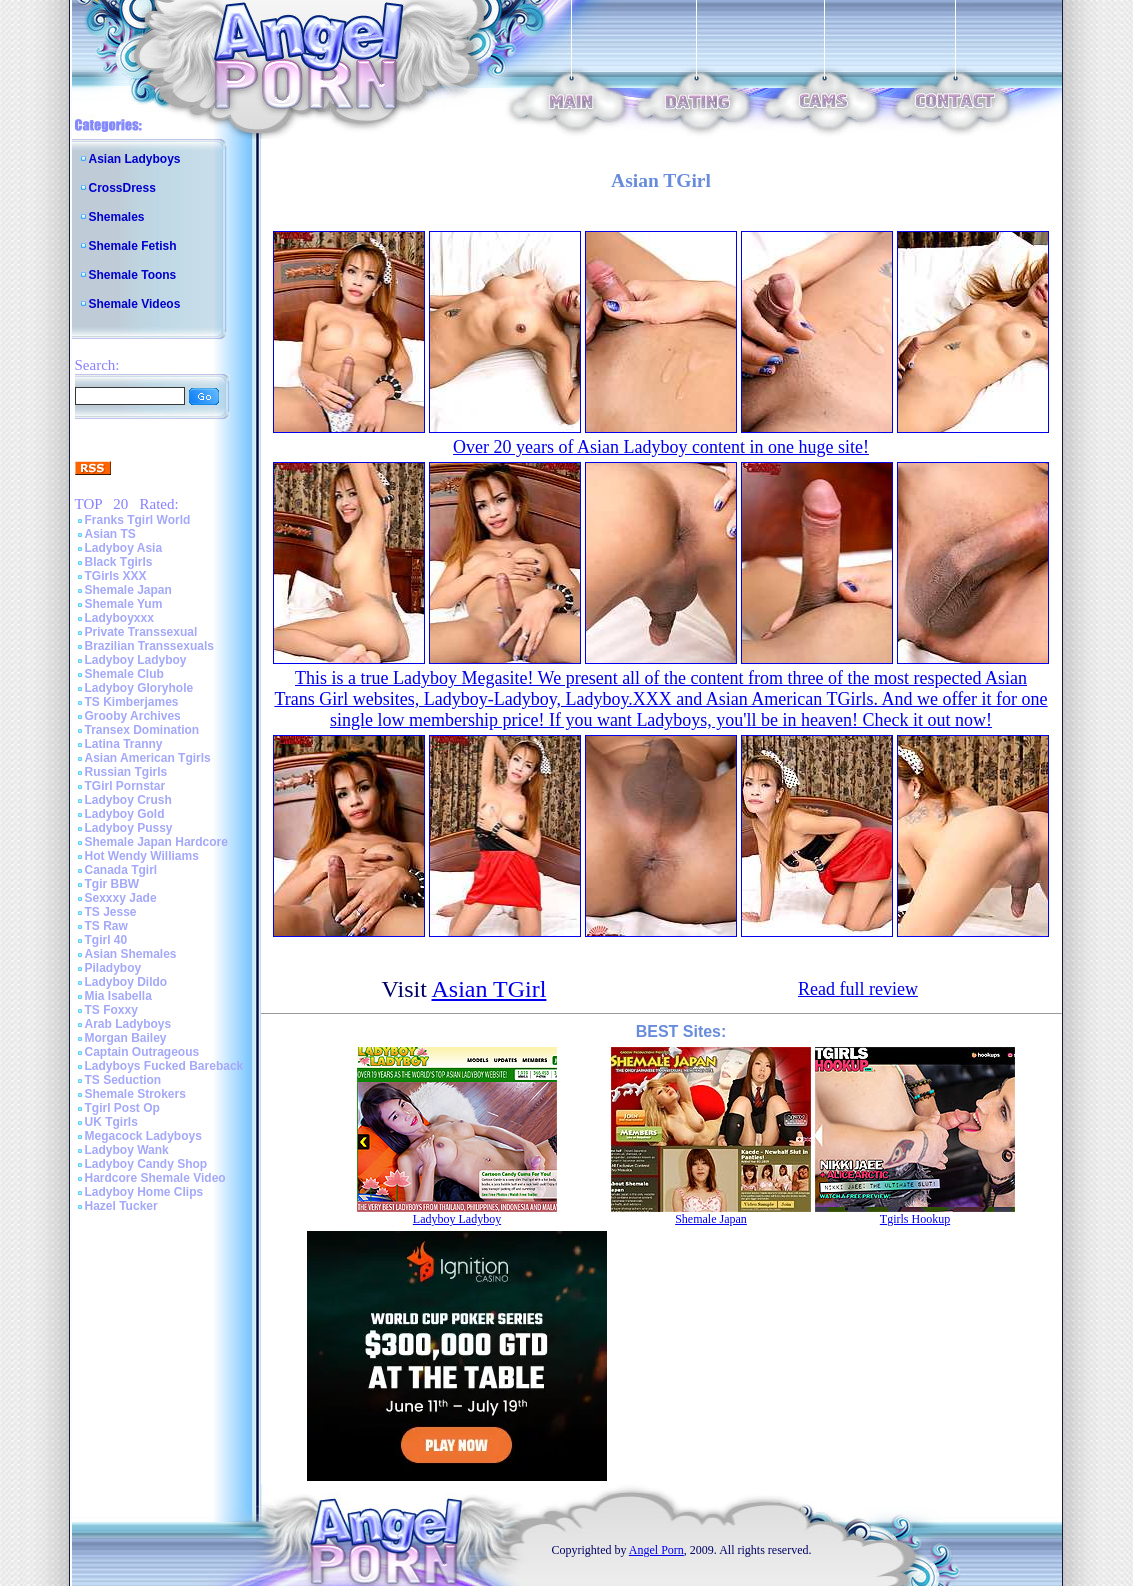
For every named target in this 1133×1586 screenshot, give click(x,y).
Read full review (858, 989)
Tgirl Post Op (122, 1108)
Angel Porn (656, 1550)
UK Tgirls (111, 1122)
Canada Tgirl (121, 870)
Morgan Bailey (126, 1038)
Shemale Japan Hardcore (156, 842)
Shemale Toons (133, 275)
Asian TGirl (489, 989)
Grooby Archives (133, 716)
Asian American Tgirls (148, 758)
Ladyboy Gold (125, 814)
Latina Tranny (124, 744)
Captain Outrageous (142, 1052)
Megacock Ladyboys (143, 1136)
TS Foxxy (111, 1010)
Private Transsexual (141, 632)
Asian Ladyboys (135, 159)
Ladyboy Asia (124, 548)
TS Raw (106, 926)
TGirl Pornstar (125, 786)
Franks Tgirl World (138, 520)
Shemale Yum (124, 604)
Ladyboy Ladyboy (136, 660)
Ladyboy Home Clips (144, 1192)
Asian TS (110, 534)
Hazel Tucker (121, 1206)
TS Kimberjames (132, 702)
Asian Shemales (131, 954)
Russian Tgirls (126, 772)
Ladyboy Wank (127, 1150)
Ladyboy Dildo (126, 982)
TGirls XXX (116, 576)
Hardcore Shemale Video (155, 1178)
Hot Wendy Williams (142, 856)
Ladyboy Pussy (129, 828)
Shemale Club (124, 674)
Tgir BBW (112, 884)
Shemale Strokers (135, 1094)
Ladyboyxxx (119, 618)
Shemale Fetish (133, 246)
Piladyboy (113, 968)
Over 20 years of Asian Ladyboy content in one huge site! (661, 447)
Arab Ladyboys (128, 1024)
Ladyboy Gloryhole (139, 688)
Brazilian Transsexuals (149, 646)
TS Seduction (123, 1080)
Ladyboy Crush (128, 800)
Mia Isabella (118, 996)
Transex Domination (142, 730)
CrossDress (122, 188)
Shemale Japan (128, 590)
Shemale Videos (135, 304)
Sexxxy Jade (121, 898)
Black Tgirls (119, 562)
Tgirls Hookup (915, 1219)
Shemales (117, 217)
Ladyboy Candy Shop (146, 1164)
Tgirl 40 (106, 940)
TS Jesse (111, 912)
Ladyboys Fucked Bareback (164, 1066)
